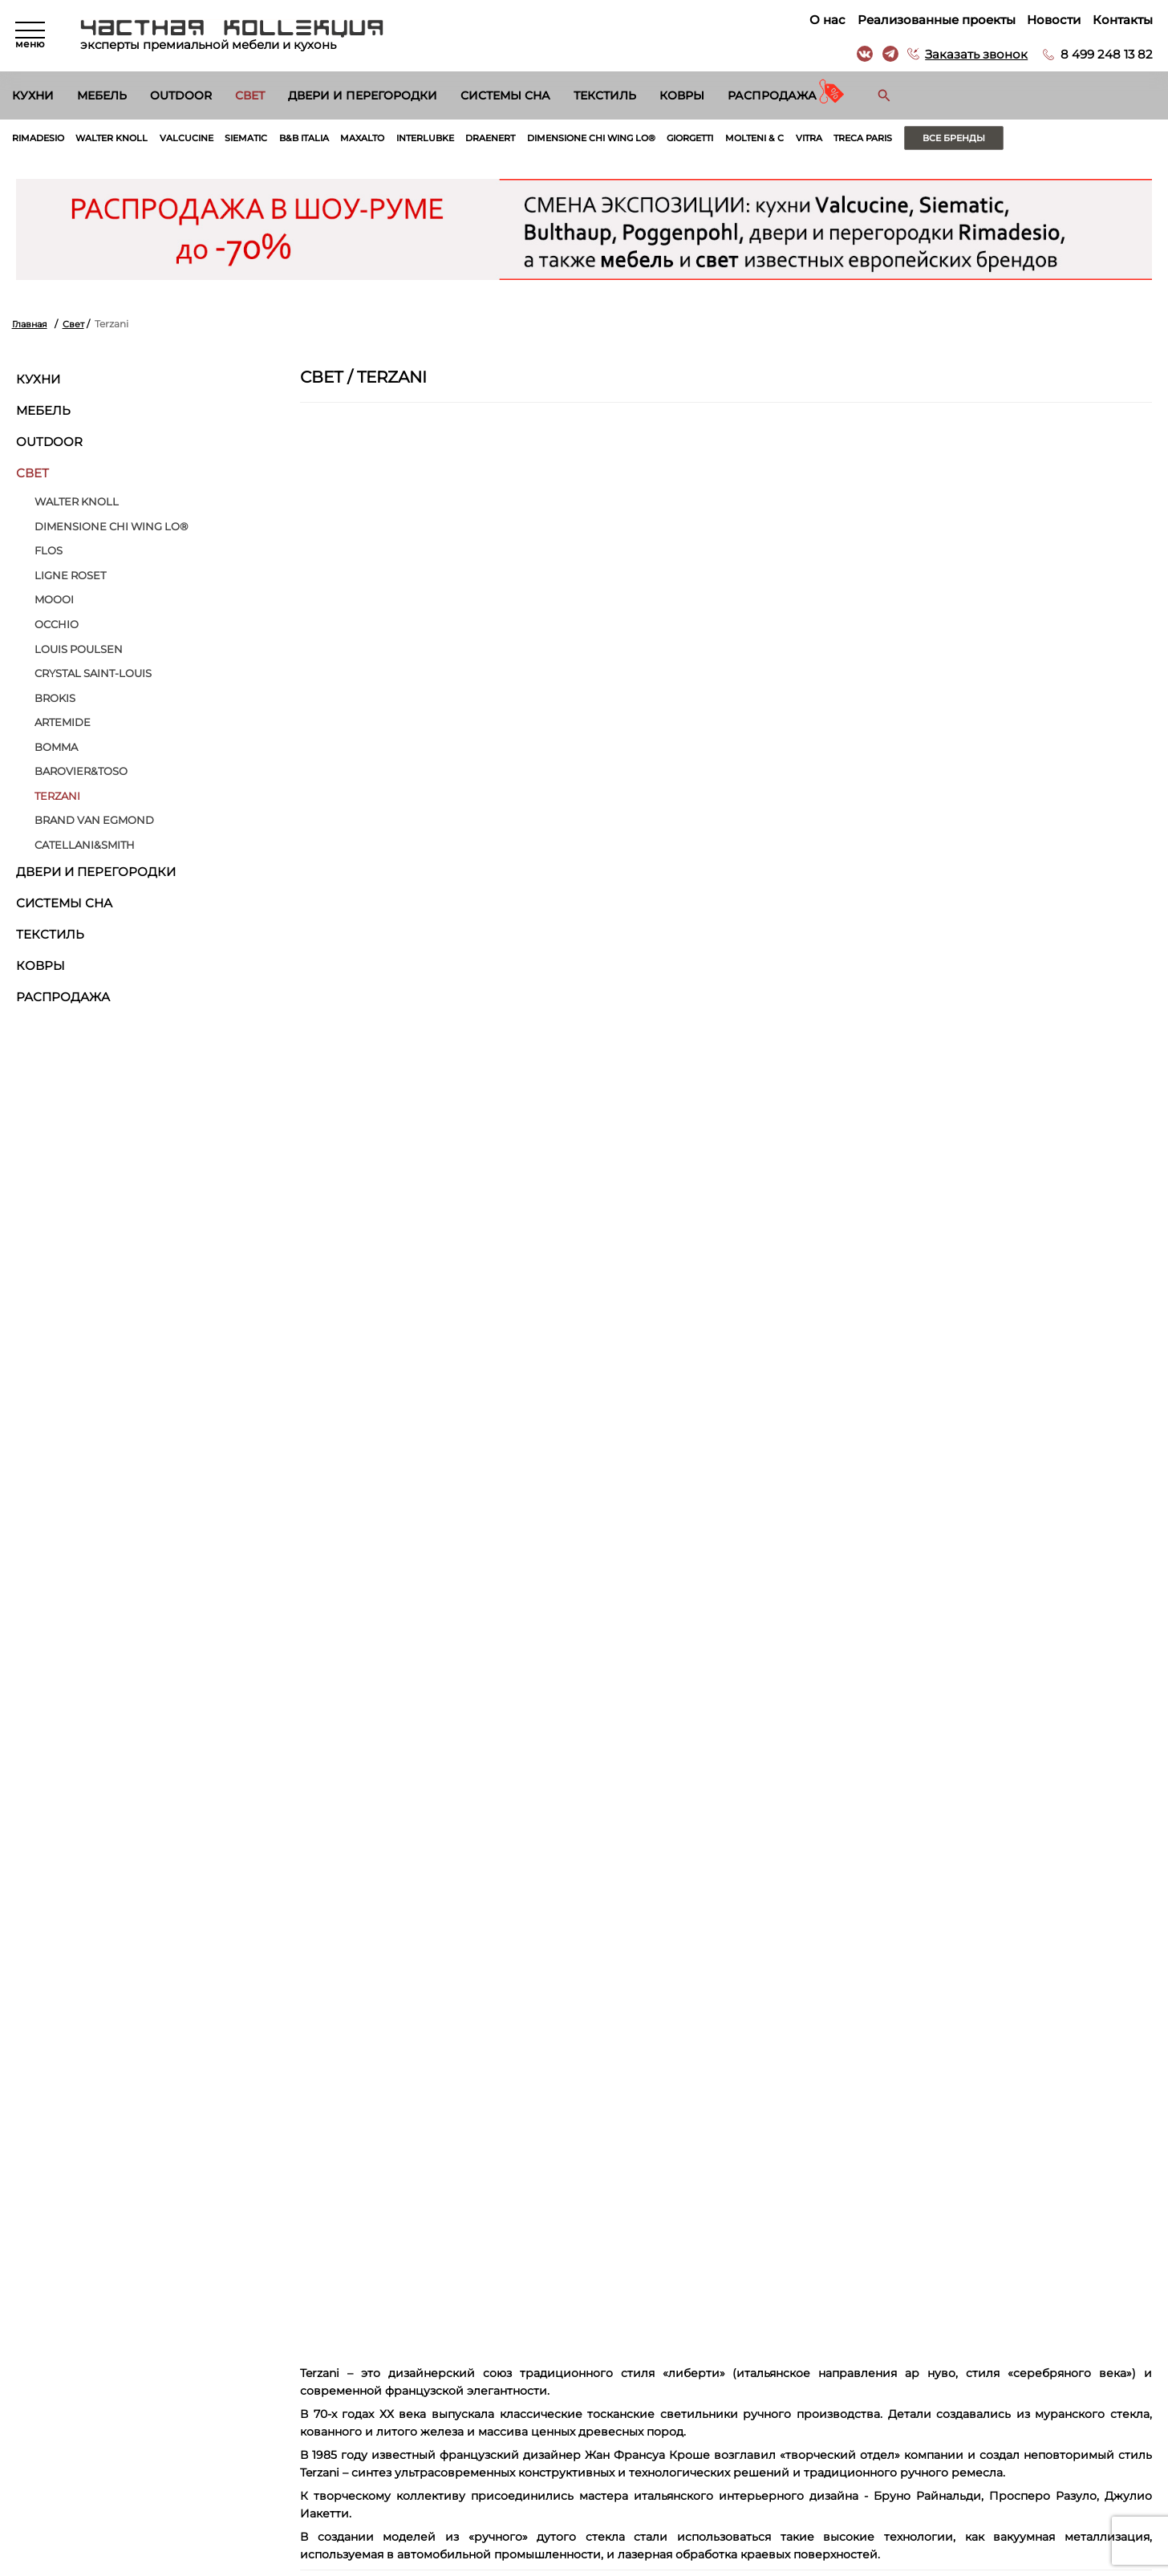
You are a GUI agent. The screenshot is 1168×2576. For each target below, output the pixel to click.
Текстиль (605, 95)
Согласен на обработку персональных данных (169, 2260)
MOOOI (54, 600)
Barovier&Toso (81, 771)
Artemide (62, 722)
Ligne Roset (70, 575)
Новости (1053, 20)
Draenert (534, 138)
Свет (250, 95)
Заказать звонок (976, 54)
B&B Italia (331, 138)
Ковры (681, 95)
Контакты (1122, 20)
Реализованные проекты (936, 20)
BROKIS (54, 698)
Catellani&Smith (84, 844)
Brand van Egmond (94, 820)
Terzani (57, 795)
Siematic (267, 138)
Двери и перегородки (362, 95)
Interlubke (462, 138)
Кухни (33, 95)
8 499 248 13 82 (1106, 54)
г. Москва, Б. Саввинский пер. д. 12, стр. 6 (1039, 2385)
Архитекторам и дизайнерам (658, 2442)
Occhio (56, 624)
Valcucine (202, 138)
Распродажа (772, 95)
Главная (31, 324)
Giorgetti (755, 138)
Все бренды (1042, 138)
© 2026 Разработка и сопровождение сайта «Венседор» (584, 2563)
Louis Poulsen (78, 649)
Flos (48, 551)
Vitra (885, 138)
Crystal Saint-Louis (93, 673)
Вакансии (608, 2461)
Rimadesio (41, 138)
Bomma (56, 746)
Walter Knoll (120, 138)
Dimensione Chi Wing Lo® (645, 138)
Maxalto (394, 138)
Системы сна (505, 95)
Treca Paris (944, 138)
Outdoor (181, 95)
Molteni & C (826, 138)
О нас (827, 20)
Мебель (102, 95)
